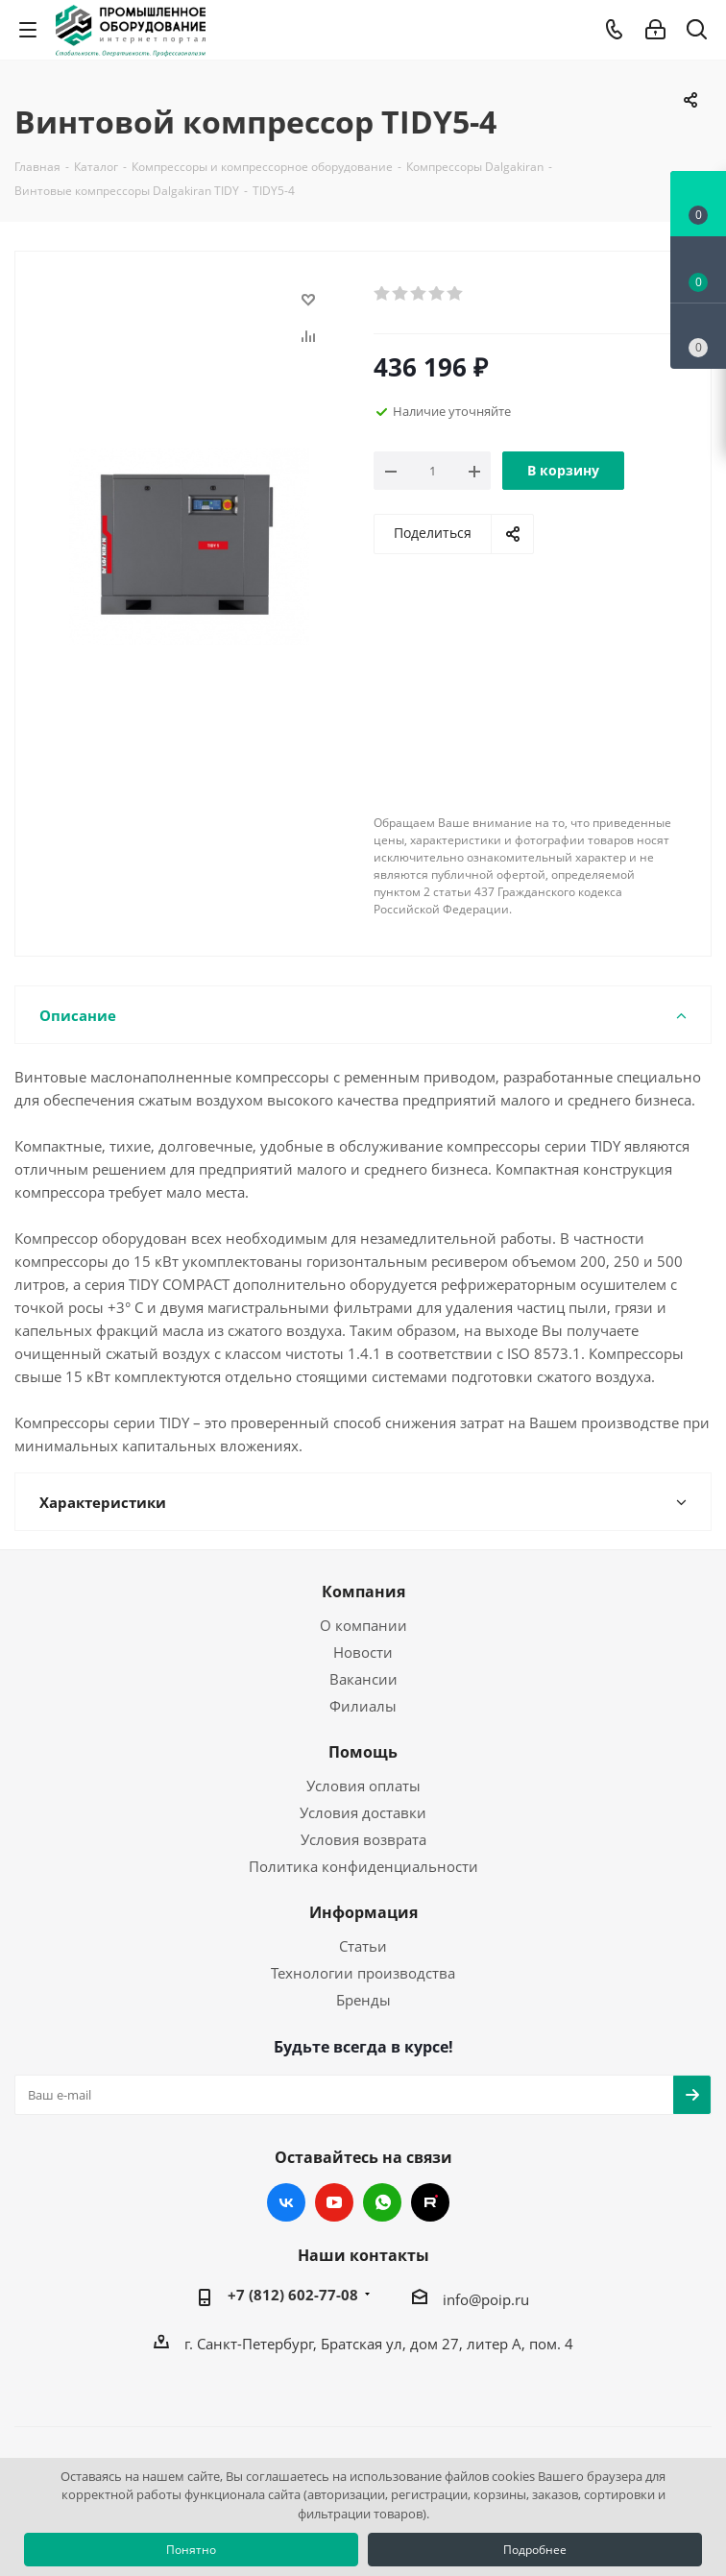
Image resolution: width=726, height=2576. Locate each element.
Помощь (363, 1751)
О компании (363, 1625)
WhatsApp (382, 2202)
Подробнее (535, 2549)
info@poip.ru (486, 2299)
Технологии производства (363, 1972)
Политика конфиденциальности (363, 1866)
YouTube (334, 2202)
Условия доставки (363, 1812)
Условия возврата (363, 1839)
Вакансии (363, 1679)
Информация (363, 1912)
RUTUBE (430, 2202)
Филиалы (363, 1705)
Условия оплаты (363, 1785)
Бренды (363, 1999)
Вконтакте (286, 2202)
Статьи (363, 1946)
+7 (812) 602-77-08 (293, 2294)
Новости (363, 1652)
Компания (363, 1591)
